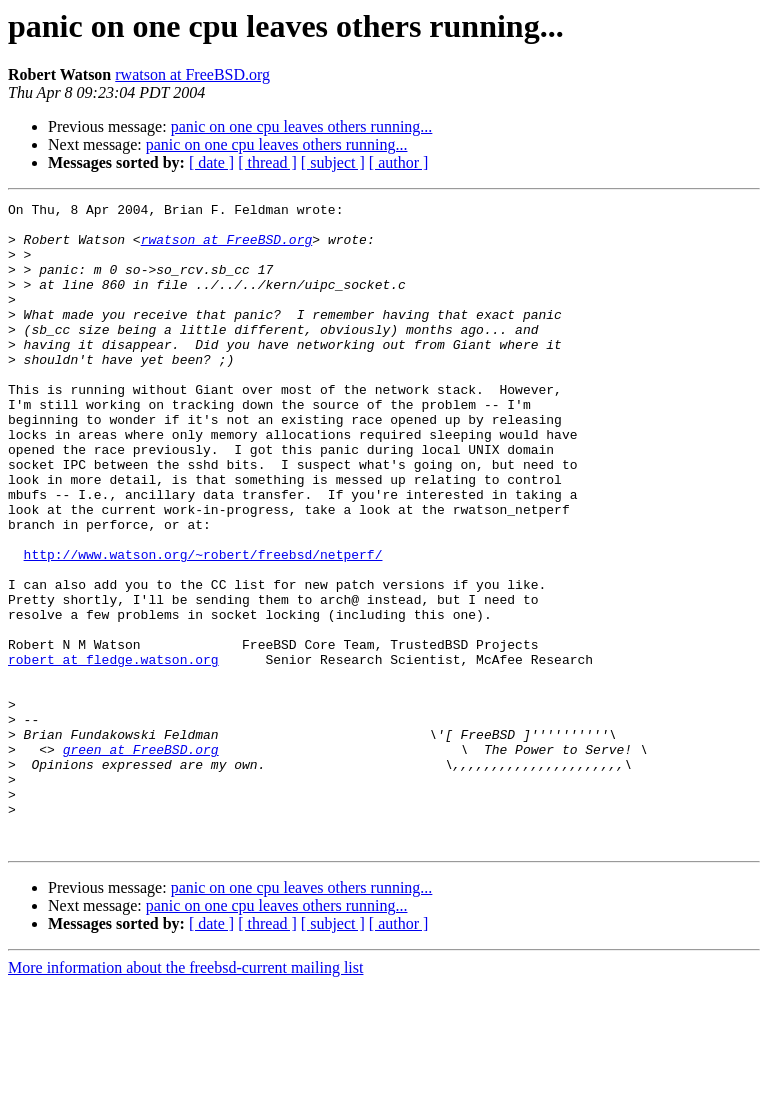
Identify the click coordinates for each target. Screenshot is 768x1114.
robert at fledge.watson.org (113, 752)
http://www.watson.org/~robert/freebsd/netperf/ (203, 626)
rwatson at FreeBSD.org (192, 74)
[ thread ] (267, 162)
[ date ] (211, 162)
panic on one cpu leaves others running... (302, 126)
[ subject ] (333, 162)
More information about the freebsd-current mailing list (185, 1096)
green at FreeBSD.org (141, 860)
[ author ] (399, 162)
